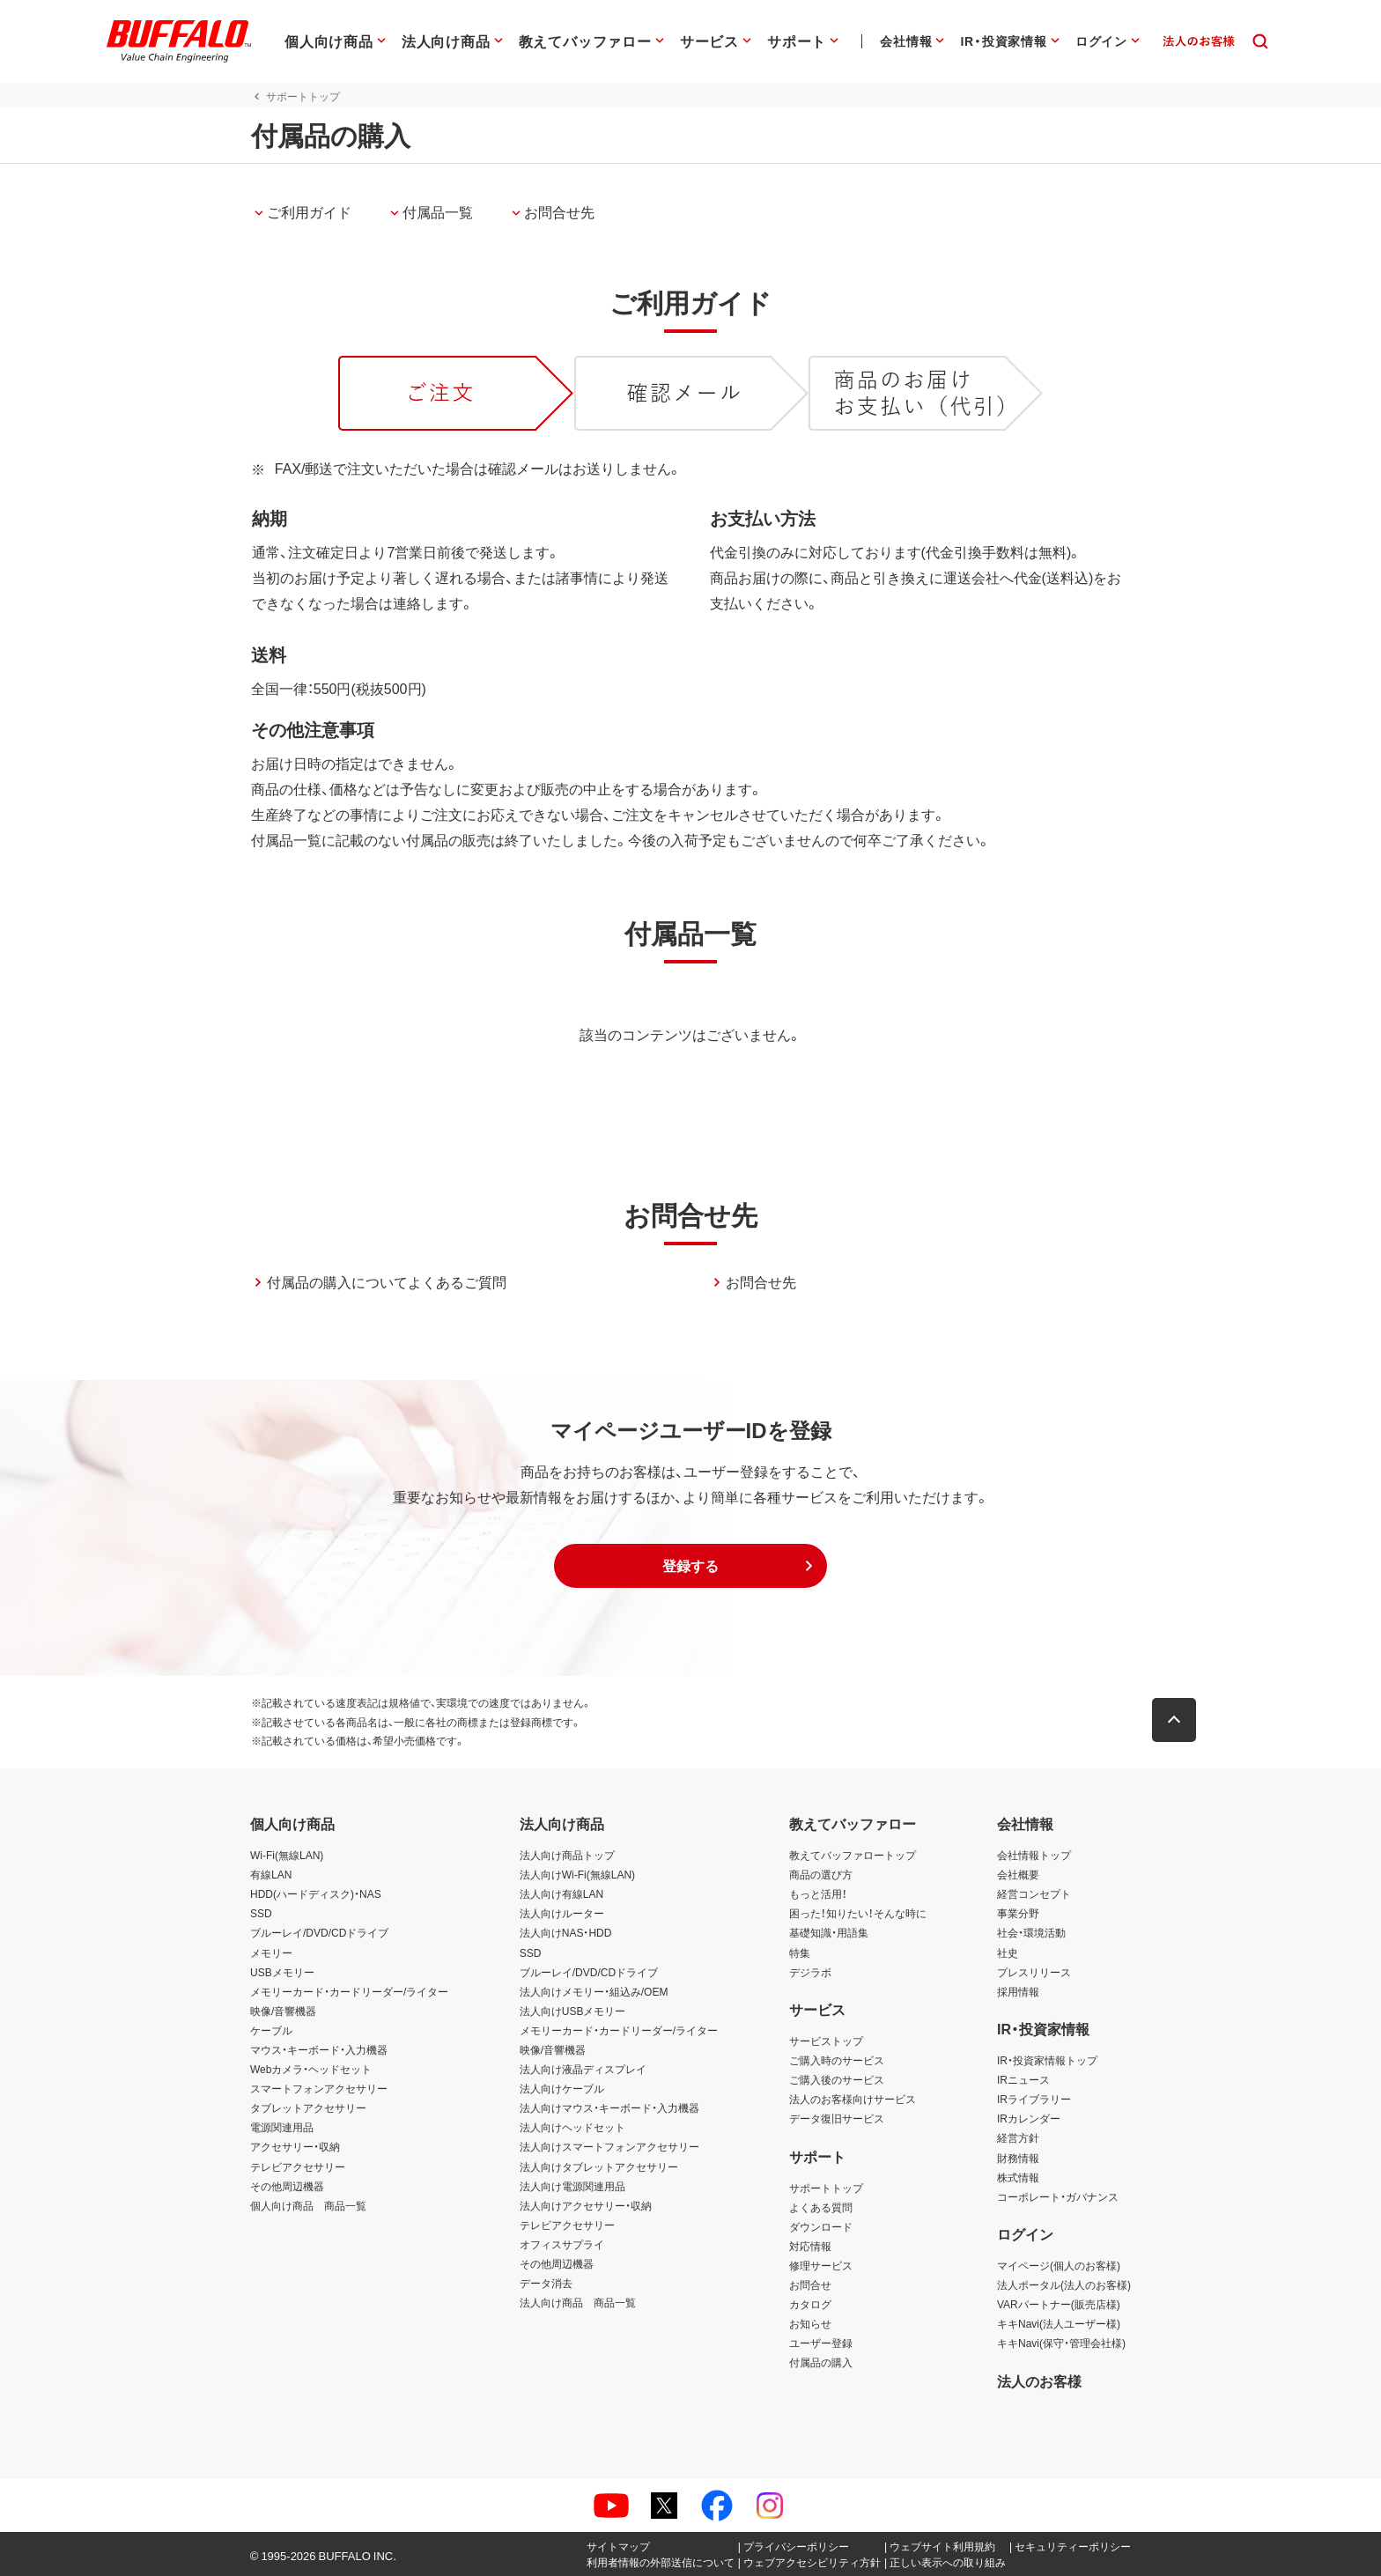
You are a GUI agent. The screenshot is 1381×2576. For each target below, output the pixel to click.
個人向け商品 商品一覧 (308, 2205)
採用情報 (1018, 1991)
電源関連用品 (282, 2127)
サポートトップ (826, 2188)
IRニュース (1023, 2079)
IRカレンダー (1028, 2118)
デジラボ (810, 1972)
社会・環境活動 (1031, 1932)
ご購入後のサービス (836, 2079)
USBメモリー (282, 1972)
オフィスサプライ (562, 2244)
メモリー (271, 1952)
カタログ (810, 2304)
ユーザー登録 (821, 2343)
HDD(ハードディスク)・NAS (315, 1893)
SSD (261, 1913)
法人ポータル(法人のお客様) (1064, 2284)
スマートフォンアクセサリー (319, 2088)
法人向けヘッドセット (572, 2127)
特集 (799, 1952)
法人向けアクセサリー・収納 (586, 2205)
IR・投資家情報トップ (1047, 2060)
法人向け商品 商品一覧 (578, 2302)
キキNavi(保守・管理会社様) (1061, 2343)
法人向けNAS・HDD (566, 1932)
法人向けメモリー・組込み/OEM (594, 1991)
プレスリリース (1034, 1972)
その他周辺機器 (287, 2186)
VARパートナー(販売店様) (1058, 2304)
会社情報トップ (1034, 1855)
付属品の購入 (821, 2362)
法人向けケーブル (562, 2088)
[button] (690, 1566)
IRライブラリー (1034, 2099)
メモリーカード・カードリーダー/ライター (349, 1991)
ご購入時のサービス (836, 2060)
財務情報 (1018, 2158)
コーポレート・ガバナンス (1058, 2196)
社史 (1007, 1952)
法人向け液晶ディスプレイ (583, 2069)
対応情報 (810, 2246)
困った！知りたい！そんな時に (858, 1913)
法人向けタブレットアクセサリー (599, 2166)
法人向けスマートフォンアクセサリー (609, 2146)
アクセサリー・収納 (295, 2146)
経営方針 (1018, 2137)
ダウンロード (821, 2226)
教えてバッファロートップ (852, 1855)
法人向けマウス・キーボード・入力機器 (609, 2107)
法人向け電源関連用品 (572, 2186)
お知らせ (810, 2323)
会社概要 (1018, 1874)
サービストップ (826, 2040)
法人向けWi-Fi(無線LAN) (577, 1874)
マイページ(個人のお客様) (1058, 2265)
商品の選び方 (821, 1874)
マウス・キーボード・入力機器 (319, 2049)
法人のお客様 (1039, 2380)
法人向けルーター (562, 1913)
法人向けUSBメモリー (573, 2011)
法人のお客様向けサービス (852, 2099)
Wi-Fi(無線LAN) (286, 1855)
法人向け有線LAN (561, 1893)
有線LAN (271, 1874)
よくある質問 (821, 2207)
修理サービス (821, 2265)
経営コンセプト (1034, 1893)
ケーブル (271, 2030)
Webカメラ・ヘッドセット (311, 2069)
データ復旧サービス (836, 2118)
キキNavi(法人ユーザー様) (1058, 2323)
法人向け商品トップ (567, 1855)
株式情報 (1018, 2177)
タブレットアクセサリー (308, 2107)
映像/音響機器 (283, 2011)
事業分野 (1018, 1913)
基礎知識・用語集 (828, 1932)
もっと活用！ (818, 1893)
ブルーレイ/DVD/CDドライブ (319, 1932)
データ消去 (546, 2283)
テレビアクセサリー (297, 2166)
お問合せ (810, 2284)
